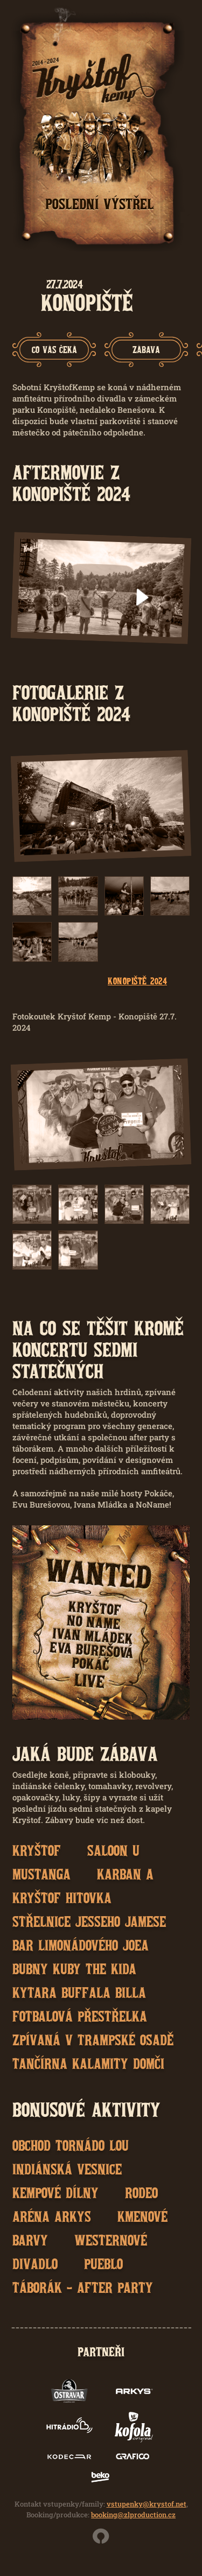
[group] (54, 349)
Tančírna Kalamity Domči (88, 2063)
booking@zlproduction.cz (133, 2514)
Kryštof (36, 1850)
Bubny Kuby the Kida (74, 1968)
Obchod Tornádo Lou (70, 2145)
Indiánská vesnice (67, 2169)
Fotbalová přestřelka (79, 2016)
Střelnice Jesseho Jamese (89, 1921)
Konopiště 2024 (137, 981)
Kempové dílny (55, 2192)
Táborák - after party (82, 2287)
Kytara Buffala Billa (79, 1992)
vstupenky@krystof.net (146, 2504)
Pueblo (103, 2263)
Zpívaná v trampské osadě (92, 2040)
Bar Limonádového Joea (80, 1945)
